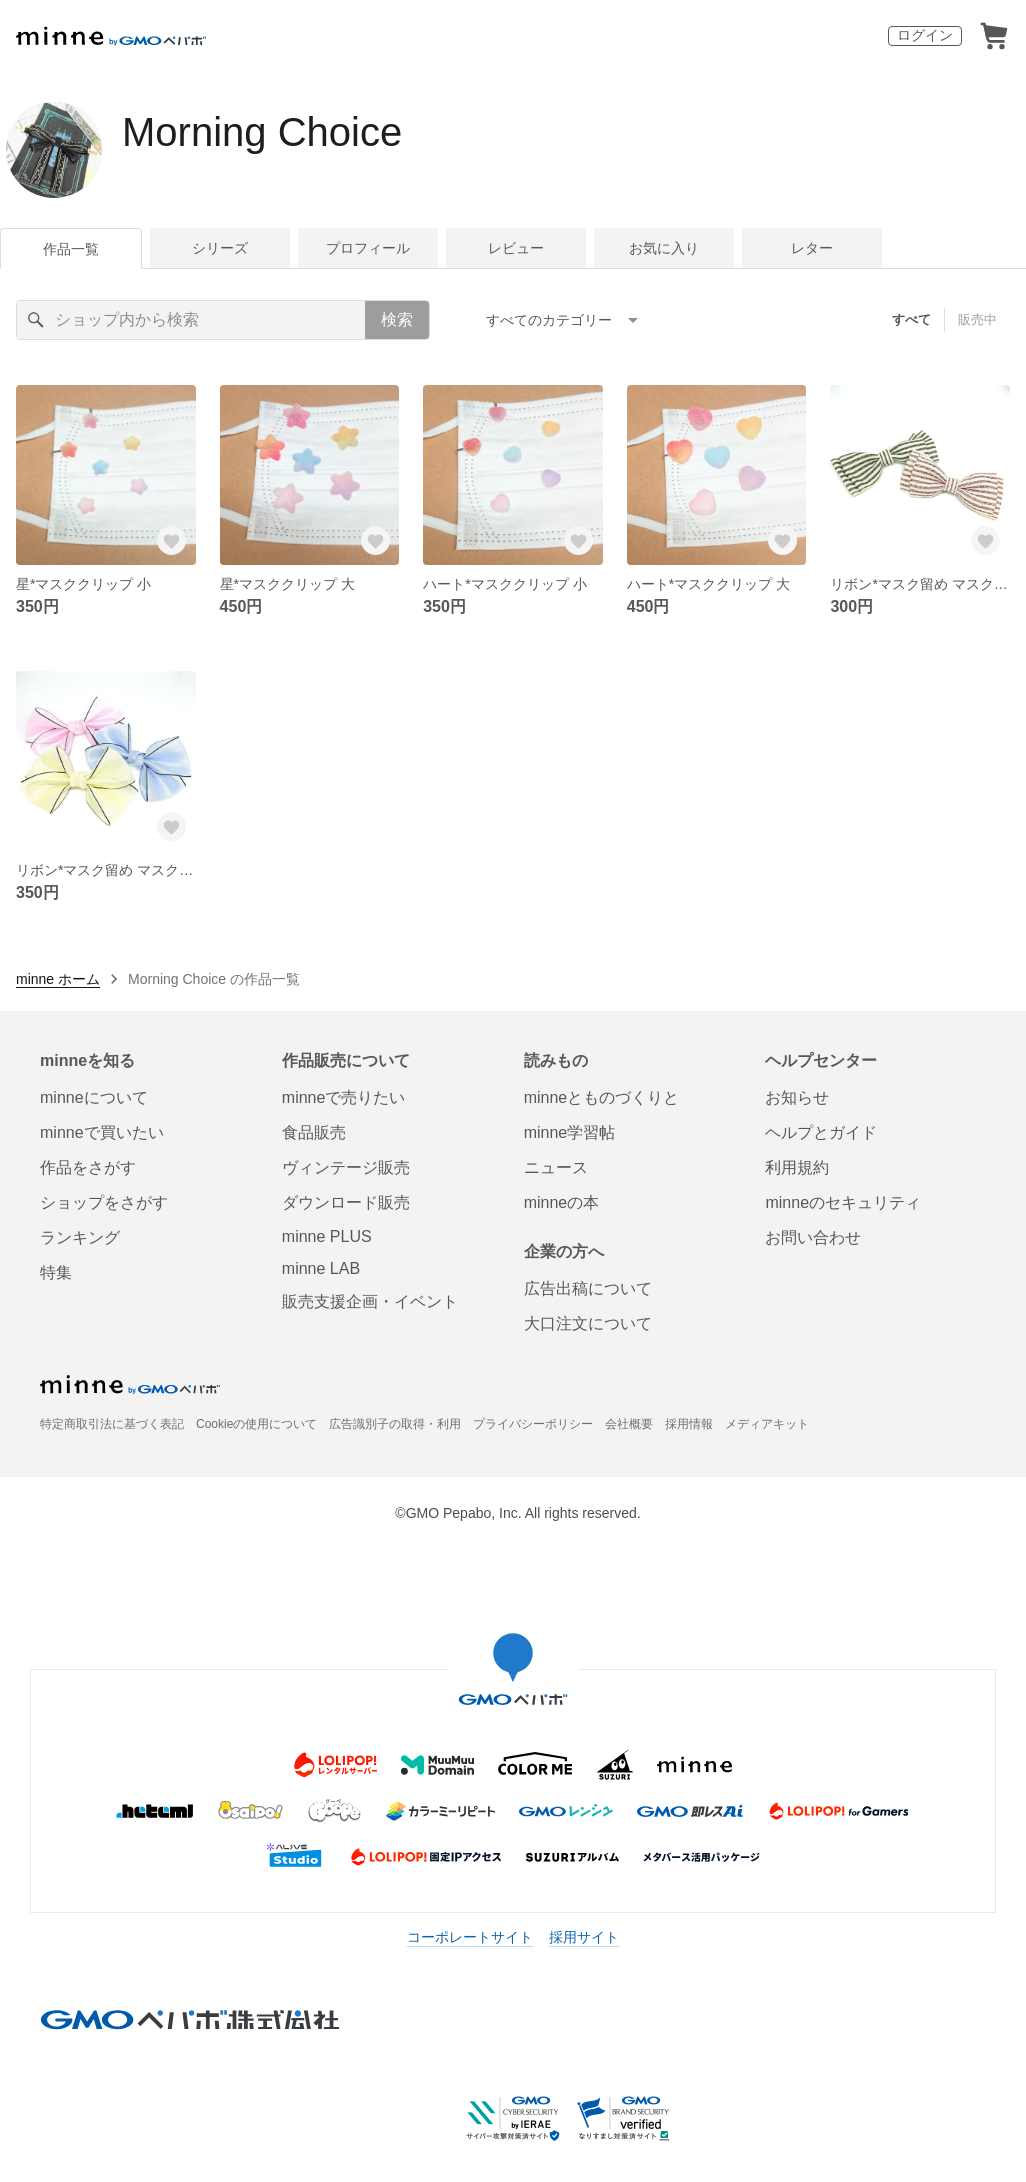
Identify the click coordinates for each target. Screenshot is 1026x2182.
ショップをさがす (104, 1202)
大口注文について (588, 1323)
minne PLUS (327, 1236)
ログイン (925, 35)
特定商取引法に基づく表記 (112, 1424)
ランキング (80, 1237)
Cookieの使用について (256, 1424)
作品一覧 (71, 249)
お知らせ (797, 1097)
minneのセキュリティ (843, 1202)
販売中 (977, 319)
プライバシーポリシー (533, 1424)
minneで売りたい (344, 1097)
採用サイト (584, 1937)
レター (812, 248)
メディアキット (767, 1424)
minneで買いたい (102, 1132)
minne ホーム (58, 979)
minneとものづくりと (602, 1097)
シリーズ (220, 248)
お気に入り (664, 248)
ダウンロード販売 (346, 1202)
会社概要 (629, 1424)
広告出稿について (588, 1288)
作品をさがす (88, 1167)
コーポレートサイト (470, 1937)
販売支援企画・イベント (370, 1301)
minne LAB (321, 1268)
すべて (911, 319)
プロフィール (368, 248)
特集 (56, 1272)
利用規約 (797, 1167)
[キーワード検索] (191, 320)
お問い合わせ (813, 1237)
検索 (397, 319)
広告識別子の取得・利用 (395, 1424)
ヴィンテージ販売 (346, 1167)
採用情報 (689, 1424)
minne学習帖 (570, 1132)
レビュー (516, 248)
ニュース (556, 1167)
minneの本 (562, 1202)
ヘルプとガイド (821, 1132)
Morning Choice (262, 132)
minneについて (94, 1097)
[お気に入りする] (172, 541)
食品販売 (314, 1132)
